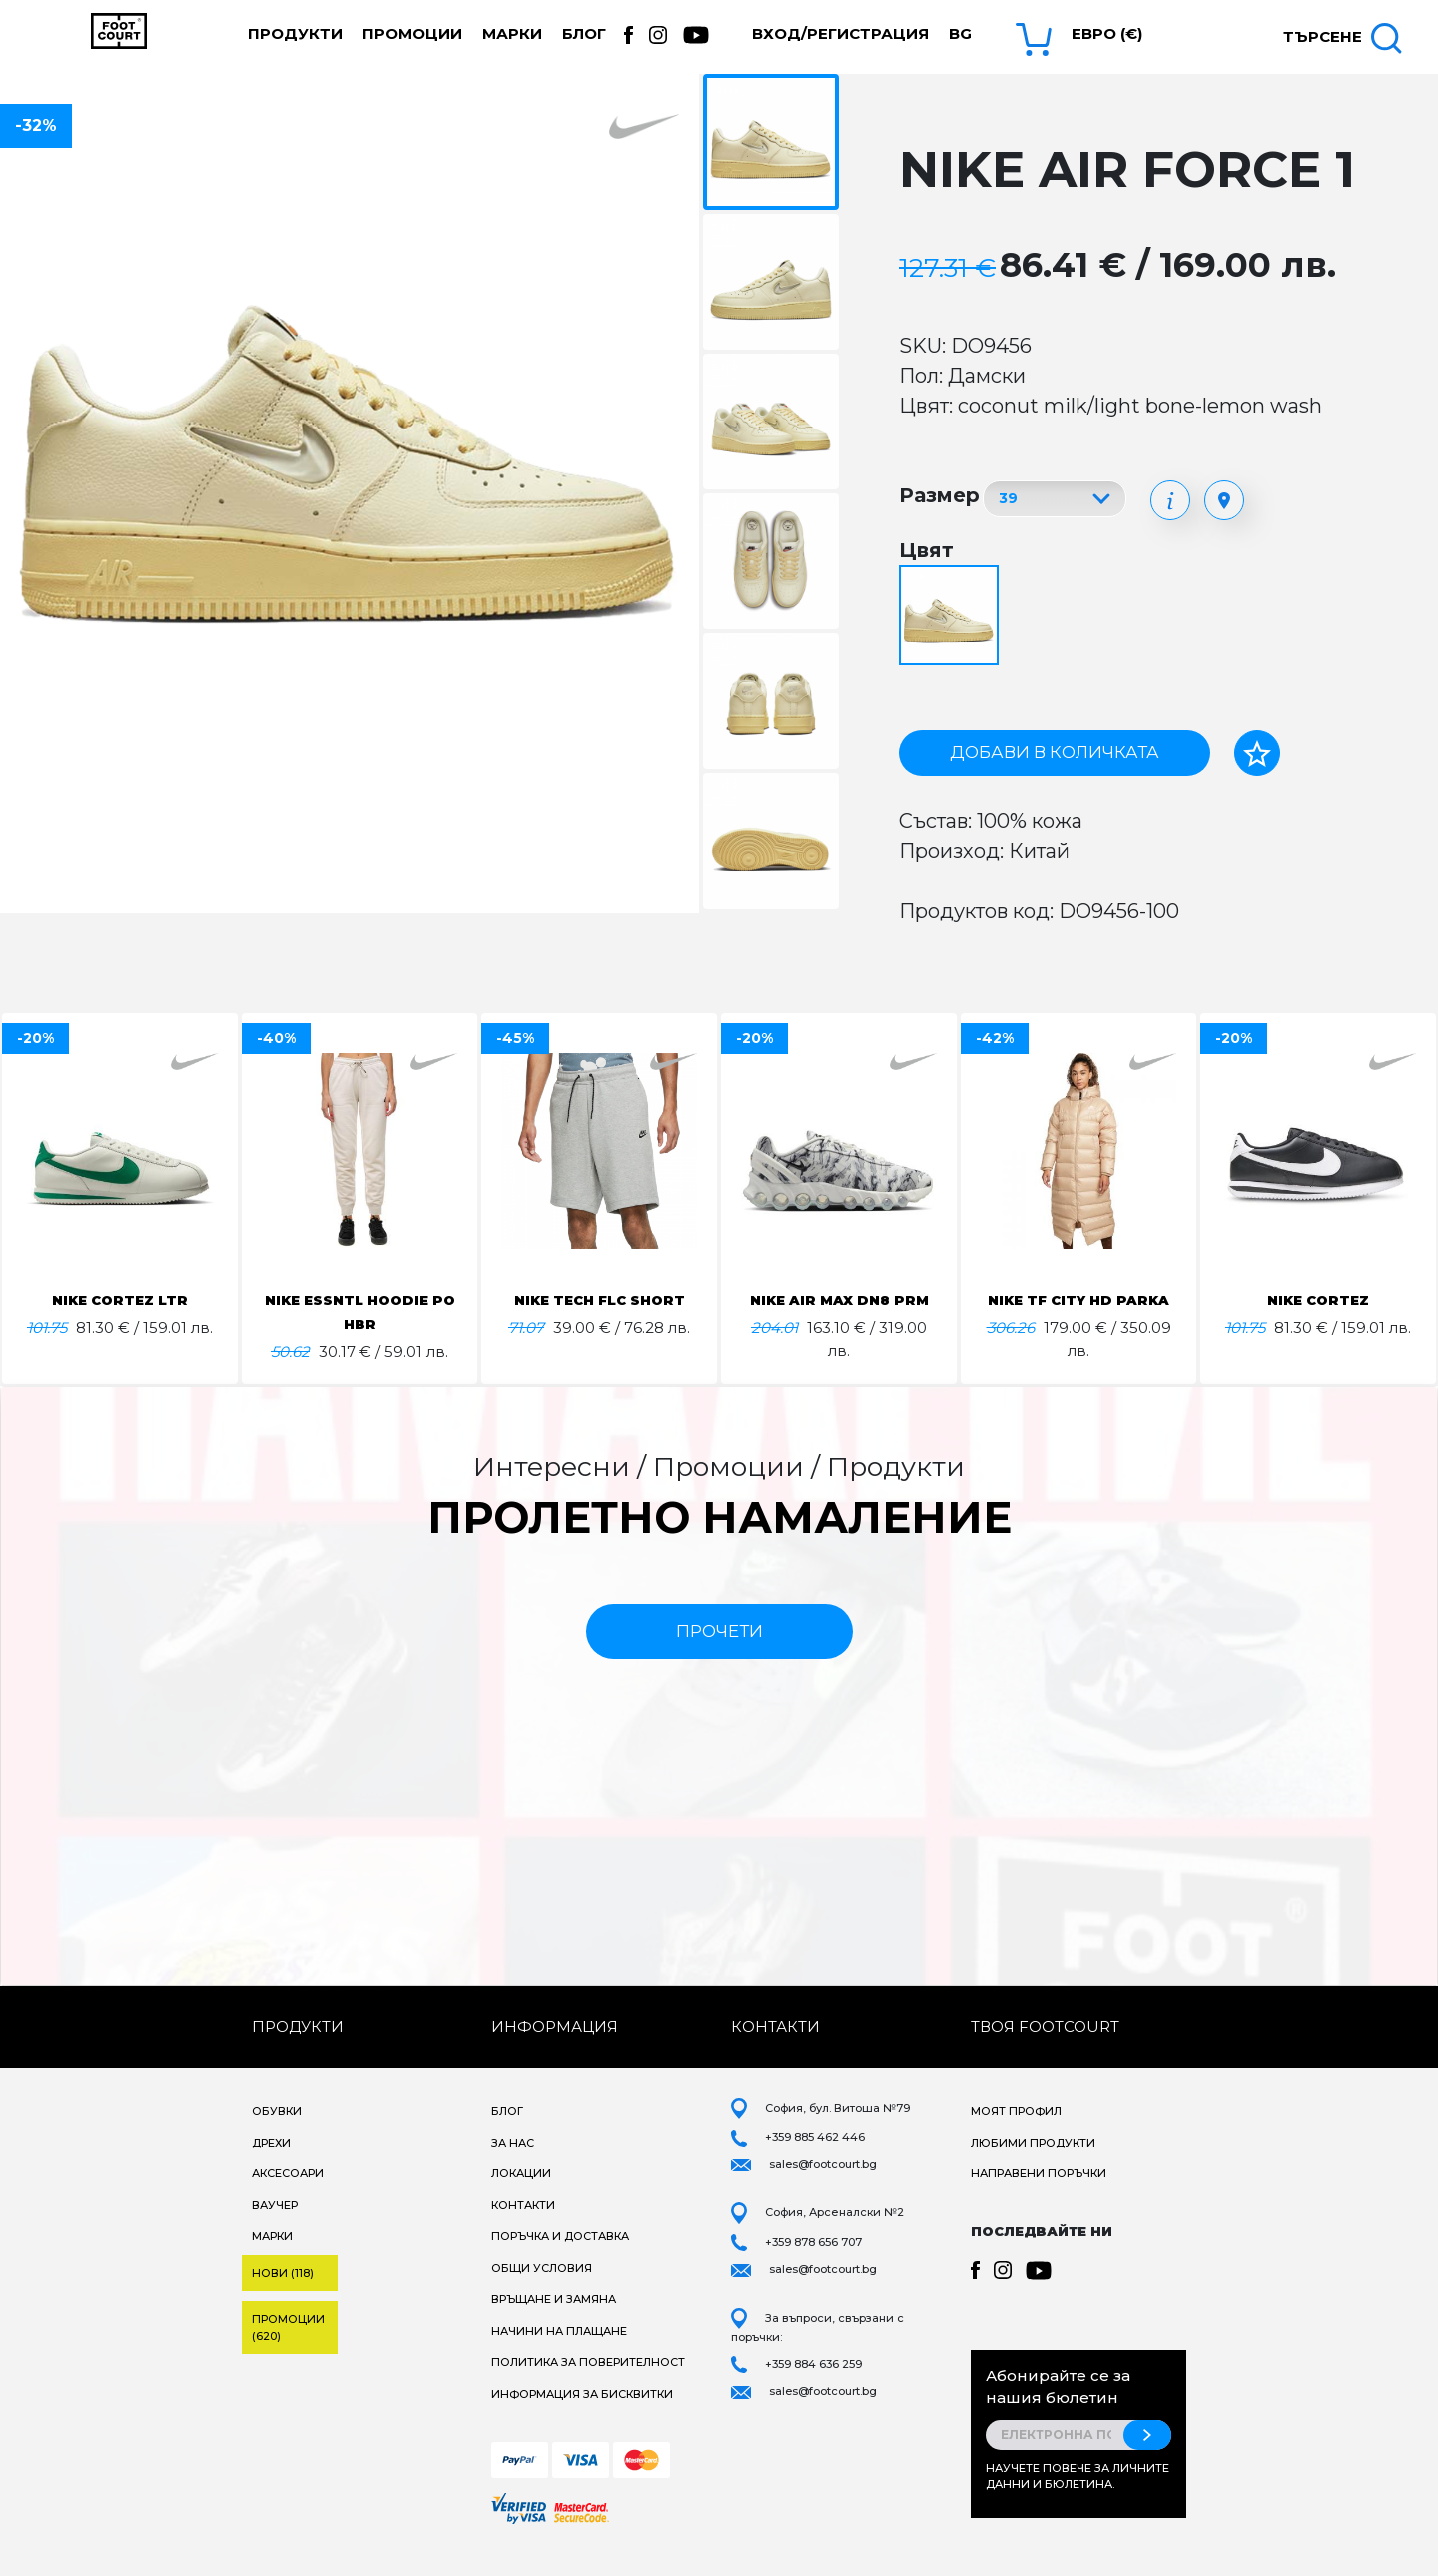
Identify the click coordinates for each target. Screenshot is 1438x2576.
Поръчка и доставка (560, 2259)
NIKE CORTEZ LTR (120, 1299)
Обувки (277, 2134)
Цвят (926, 550)
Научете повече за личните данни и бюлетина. (1077, 2498)
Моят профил (1016, 2134)
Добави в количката (1054, 752)
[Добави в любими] (1257, 753)
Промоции (412, 33)
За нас (512, 2164)
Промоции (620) (288, 2350)
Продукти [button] (295, 33)
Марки (512, 33)
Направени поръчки (1038, 2196)
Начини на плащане (559, 2353)
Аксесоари (288, 2196)
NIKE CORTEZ (1318, 1299)
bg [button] (960, 33)
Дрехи (271, 2164)
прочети (719, 1653)
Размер (939, 495)
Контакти (523, 2227)
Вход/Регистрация (840, 33)
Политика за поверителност (588, 2385)
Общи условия (541, 2290)
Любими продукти (1033, 2164)
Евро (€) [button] (1107, 33)
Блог (584, 33)
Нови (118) (283, 2295)
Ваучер (275, 2227)
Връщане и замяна (553, 2322)
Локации (521, 2196)
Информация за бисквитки (582, 2416)
